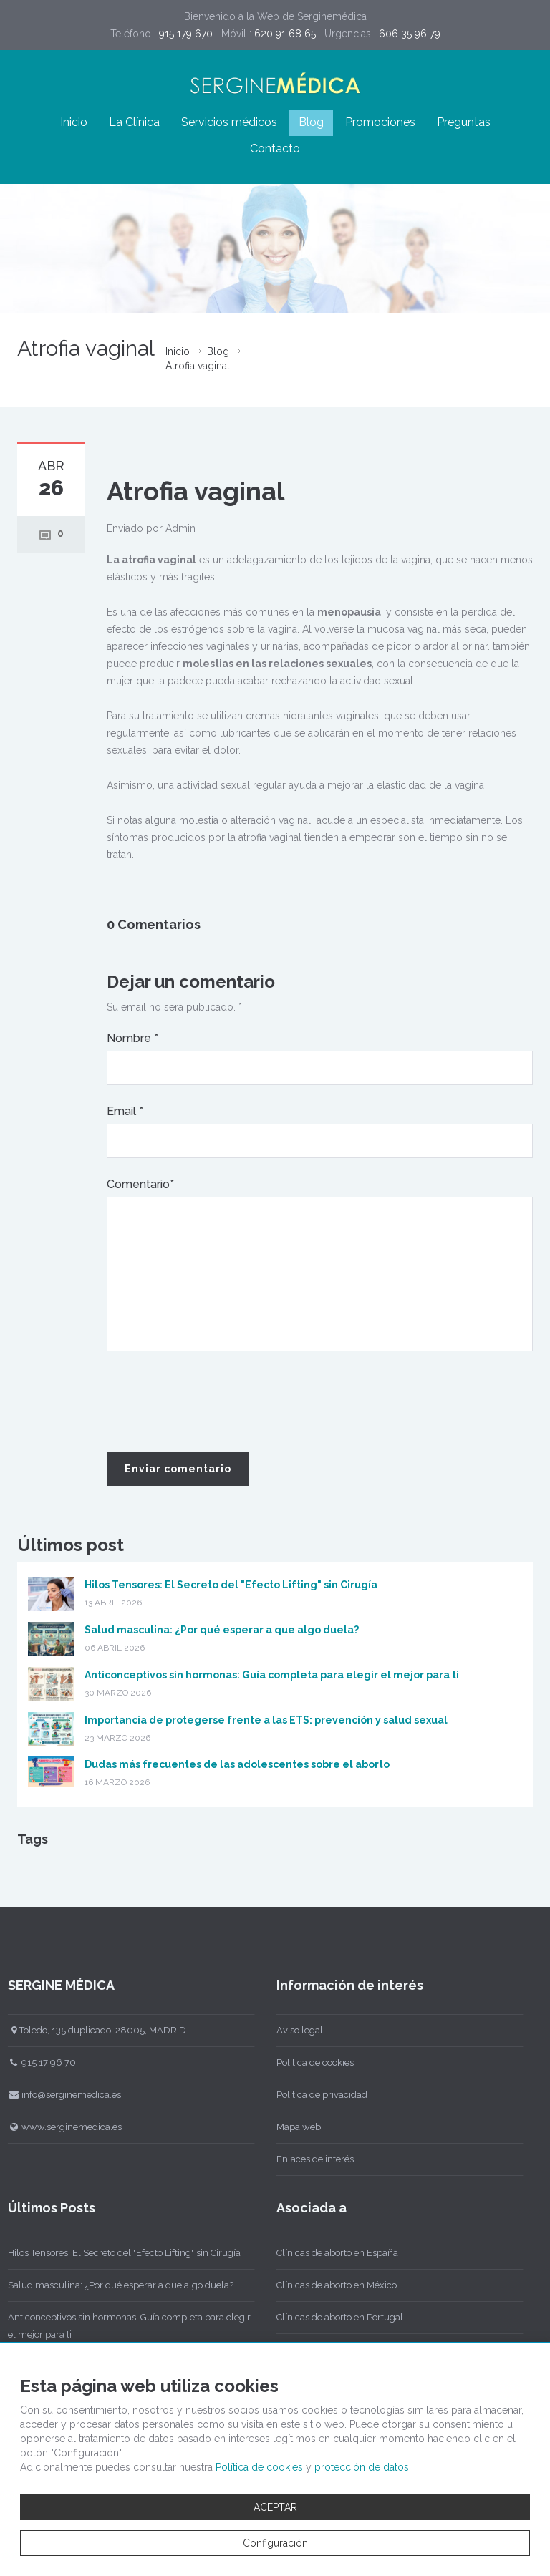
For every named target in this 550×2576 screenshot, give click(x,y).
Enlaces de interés (310, 2159)
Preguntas (464, 122)
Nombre (132, 1038)
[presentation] (215, 1402)
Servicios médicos (229, 122)
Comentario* (140, 1184)
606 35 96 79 (409, 33)
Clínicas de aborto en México (331, 2285)
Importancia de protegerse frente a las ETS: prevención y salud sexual (266, 1720)
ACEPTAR (275, 2507)
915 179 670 (186, 33)
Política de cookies (310, 2062)
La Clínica (134, 122)
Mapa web (293, 2126)
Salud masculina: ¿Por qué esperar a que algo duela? (222, 1629)
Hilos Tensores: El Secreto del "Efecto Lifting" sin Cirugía (231, 1584)
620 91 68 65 (285, 33)
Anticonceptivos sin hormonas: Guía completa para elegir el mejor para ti (272, 1675)
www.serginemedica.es (60, 2126)
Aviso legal (294, 2030)
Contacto (275, 148)
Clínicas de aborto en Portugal (334, 2317)
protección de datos (361, 2467)
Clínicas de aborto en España (332, 2252)
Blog (311, 122)
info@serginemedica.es (60, 2094)
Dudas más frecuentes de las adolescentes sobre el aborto (237, 1764)
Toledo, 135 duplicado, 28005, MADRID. (93, 2030)
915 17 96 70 (37, 2062)
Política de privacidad (316, 2094)
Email (125, 1111)
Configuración (275, 2543)
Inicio (73, 122)
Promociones (380, 122)
